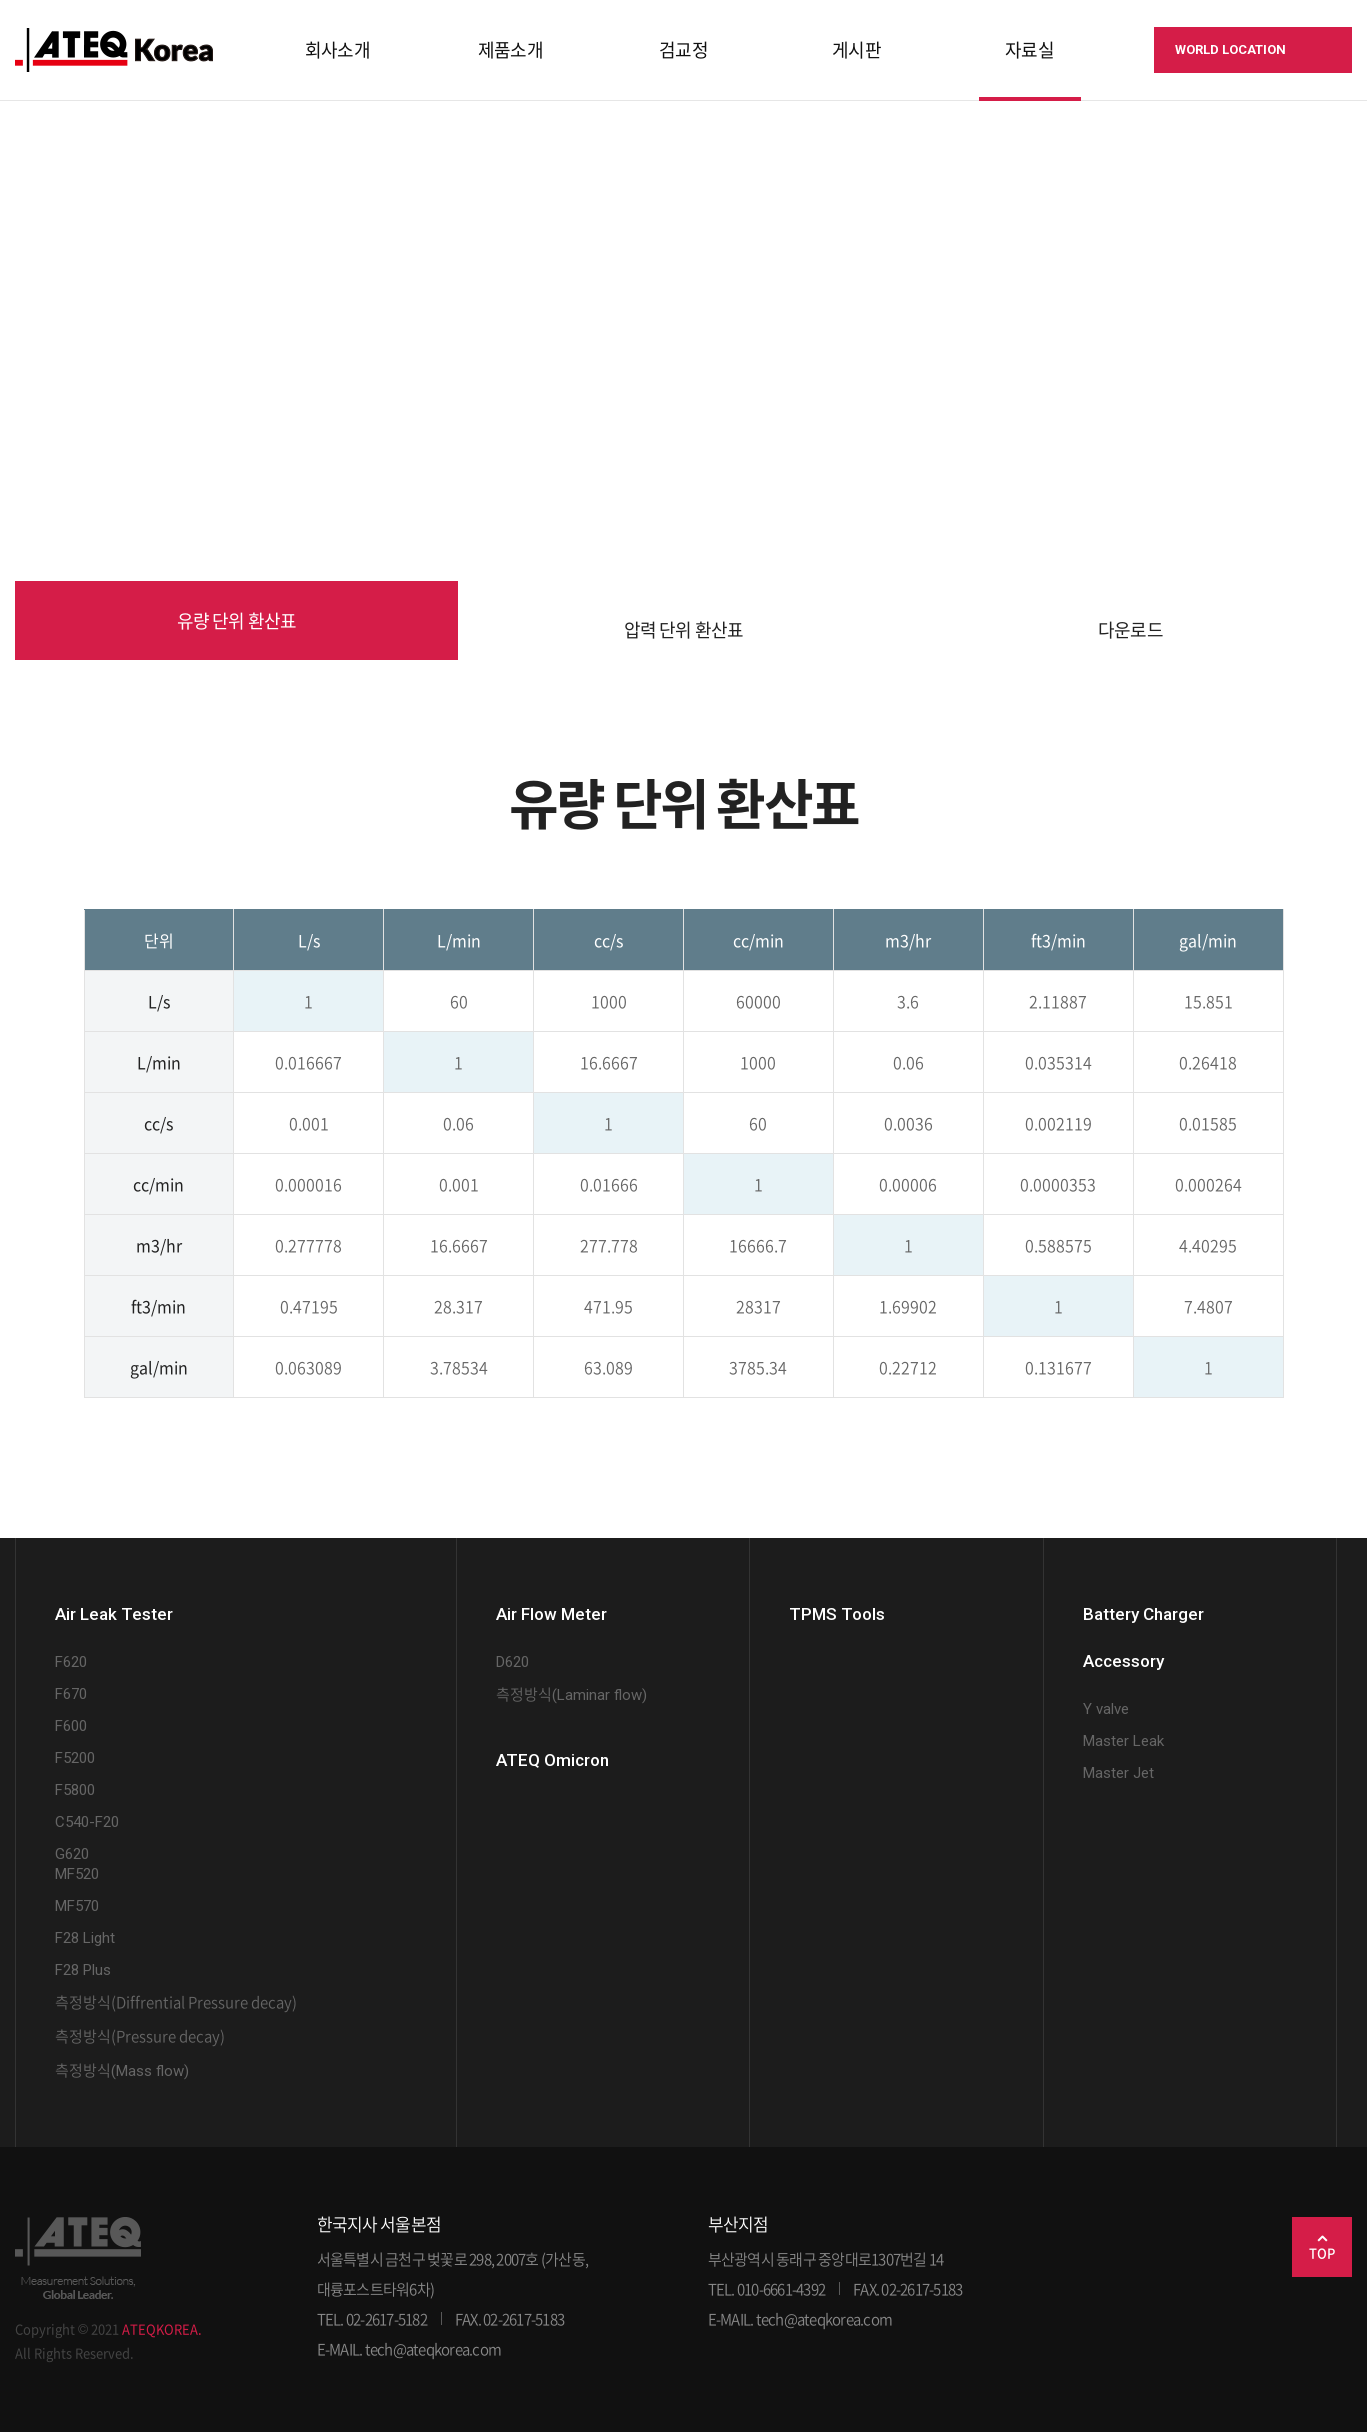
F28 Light (85, 1938)
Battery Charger (1143, 1614)
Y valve (1106, 1709)
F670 (71, 1694)
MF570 (77, 1906)
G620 (72, 1854)
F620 (71, 1662)
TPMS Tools (837, 1614)
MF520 (77, 1874)
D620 (512, 1662)
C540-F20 (87, 1822)
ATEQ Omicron (552, 1760)
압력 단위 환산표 (683, 629)
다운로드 (1130, 629)
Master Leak (1123, 1741)
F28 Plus (83, 1970)
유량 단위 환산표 (236, 620)
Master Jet (1118, 1773)
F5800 (75, 1790)
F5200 (75, 1758)
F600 (71, 1726)
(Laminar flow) (571, 1695)
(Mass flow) (122, 2071)
